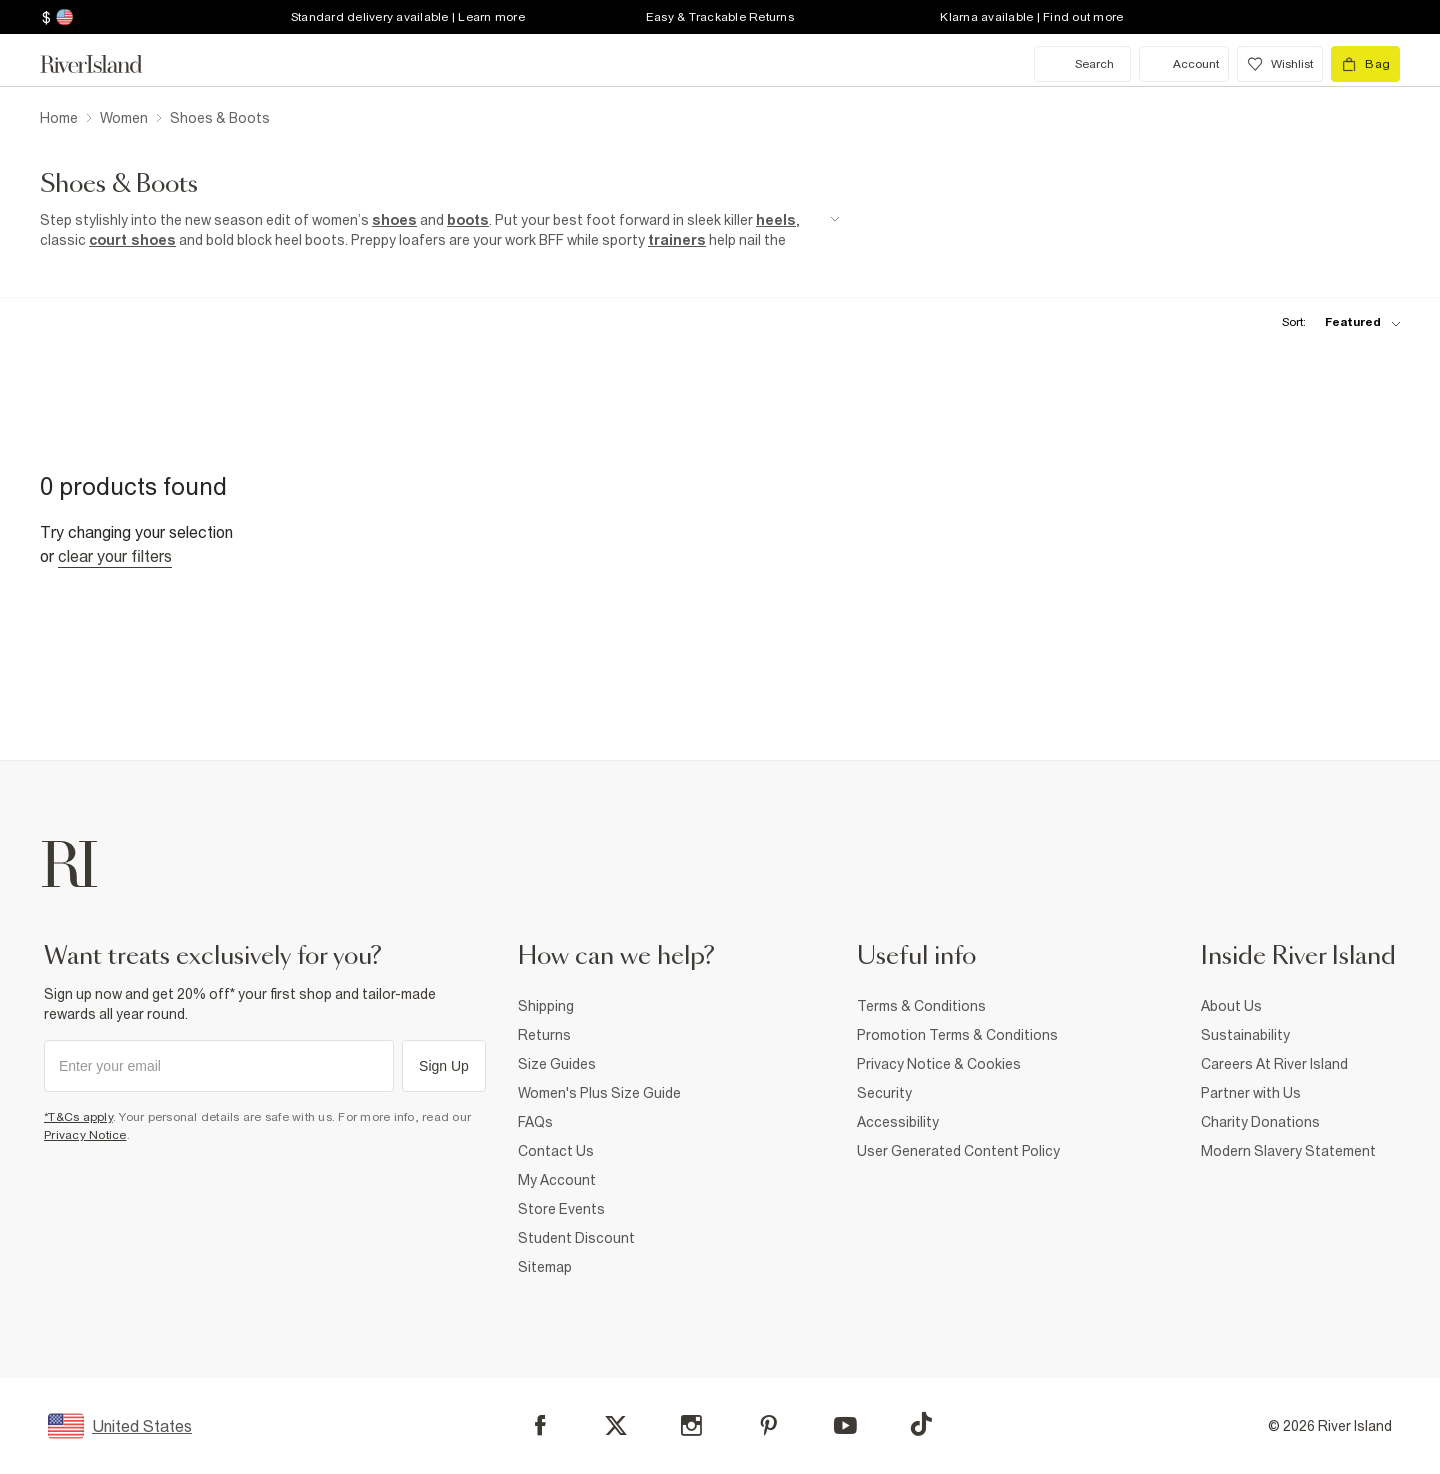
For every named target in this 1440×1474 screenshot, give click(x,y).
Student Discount (576, 1238)
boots (468, 220)
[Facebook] (540, 1425)
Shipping (546, 1006)
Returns (544, 1035)
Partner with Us (1251, 1093)
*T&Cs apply (78, 1117)
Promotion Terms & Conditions (957, 1035)
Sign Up (444, 1066)
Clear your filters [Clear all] (115, 556)
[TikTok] (921, 1424)
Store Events (561, 1209)
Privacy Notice (85, 1135)
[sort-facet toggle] (1336, 322)
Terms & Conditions (921, 1006)
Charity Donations (1260, 1122)
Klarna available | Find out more (1031, 17)
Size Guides (557, 1064)
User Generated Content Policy (958, 1151)
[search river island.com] (1082, 64)
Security (884, 1093)
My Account (557, 1180)
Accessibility (898, 1122)
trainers (677, 240)
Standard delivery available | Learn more (408, 17)
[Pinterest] (768, 1425)
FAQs (535, 1122)
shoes (394, 220)
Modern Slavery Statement (1288, 1151)
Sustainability (1245, 1035)
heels (776, 220)
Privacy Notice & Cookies (939, 1064)
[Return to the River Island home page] (106, 64)
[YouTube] (845, 1425)
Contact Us (556, 1151)
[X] (616, 1426)
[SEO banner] (440, 230)
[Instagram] (691, 1425)
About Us (1231, 1006)
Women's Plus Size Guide (599, 1093)
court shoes (132, 240)
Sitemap (545, 1267)
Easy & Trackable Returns (720, 17)
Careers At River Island (1274, 1064)
